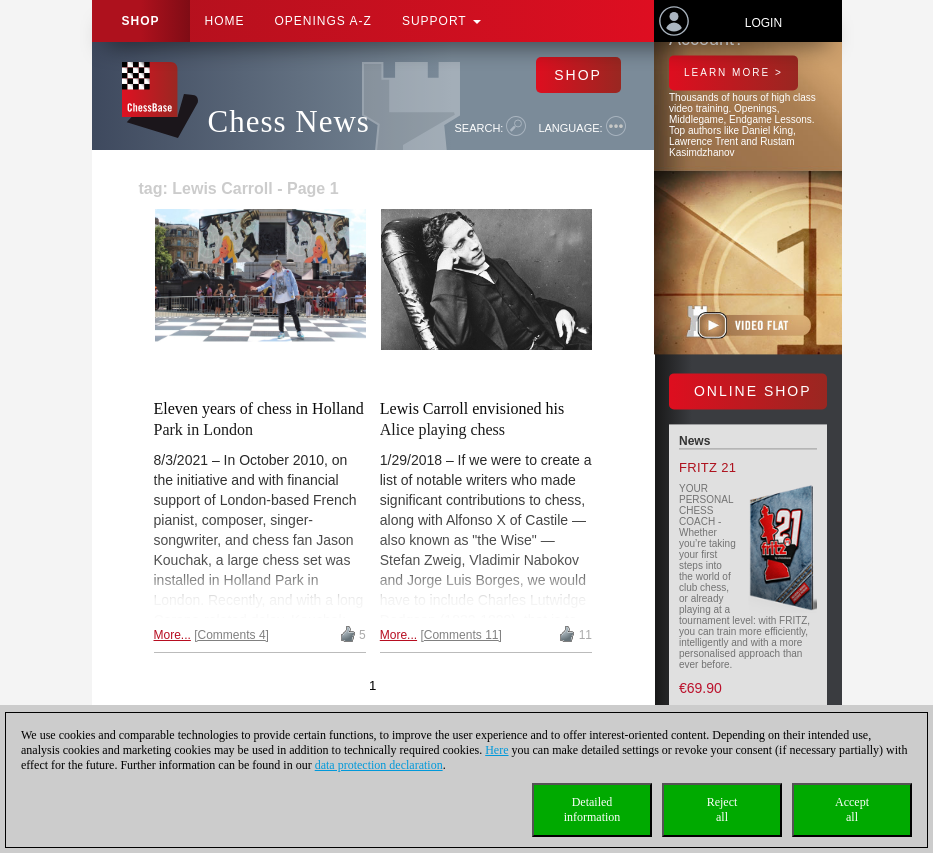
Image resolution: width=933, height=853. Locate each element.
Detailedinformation (592, 809)
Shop (141, 21)
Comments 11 (461, 635)
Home (225, 21)
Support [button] (441, 21)
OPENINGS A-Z (323, 21)
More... (172, 635)
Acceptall (852, 809)
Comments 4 (232, 635)
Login (763, 23)
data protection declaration (379, 765)
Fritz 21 (707, 468)
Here (496, 750)
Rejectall (722, 809)
